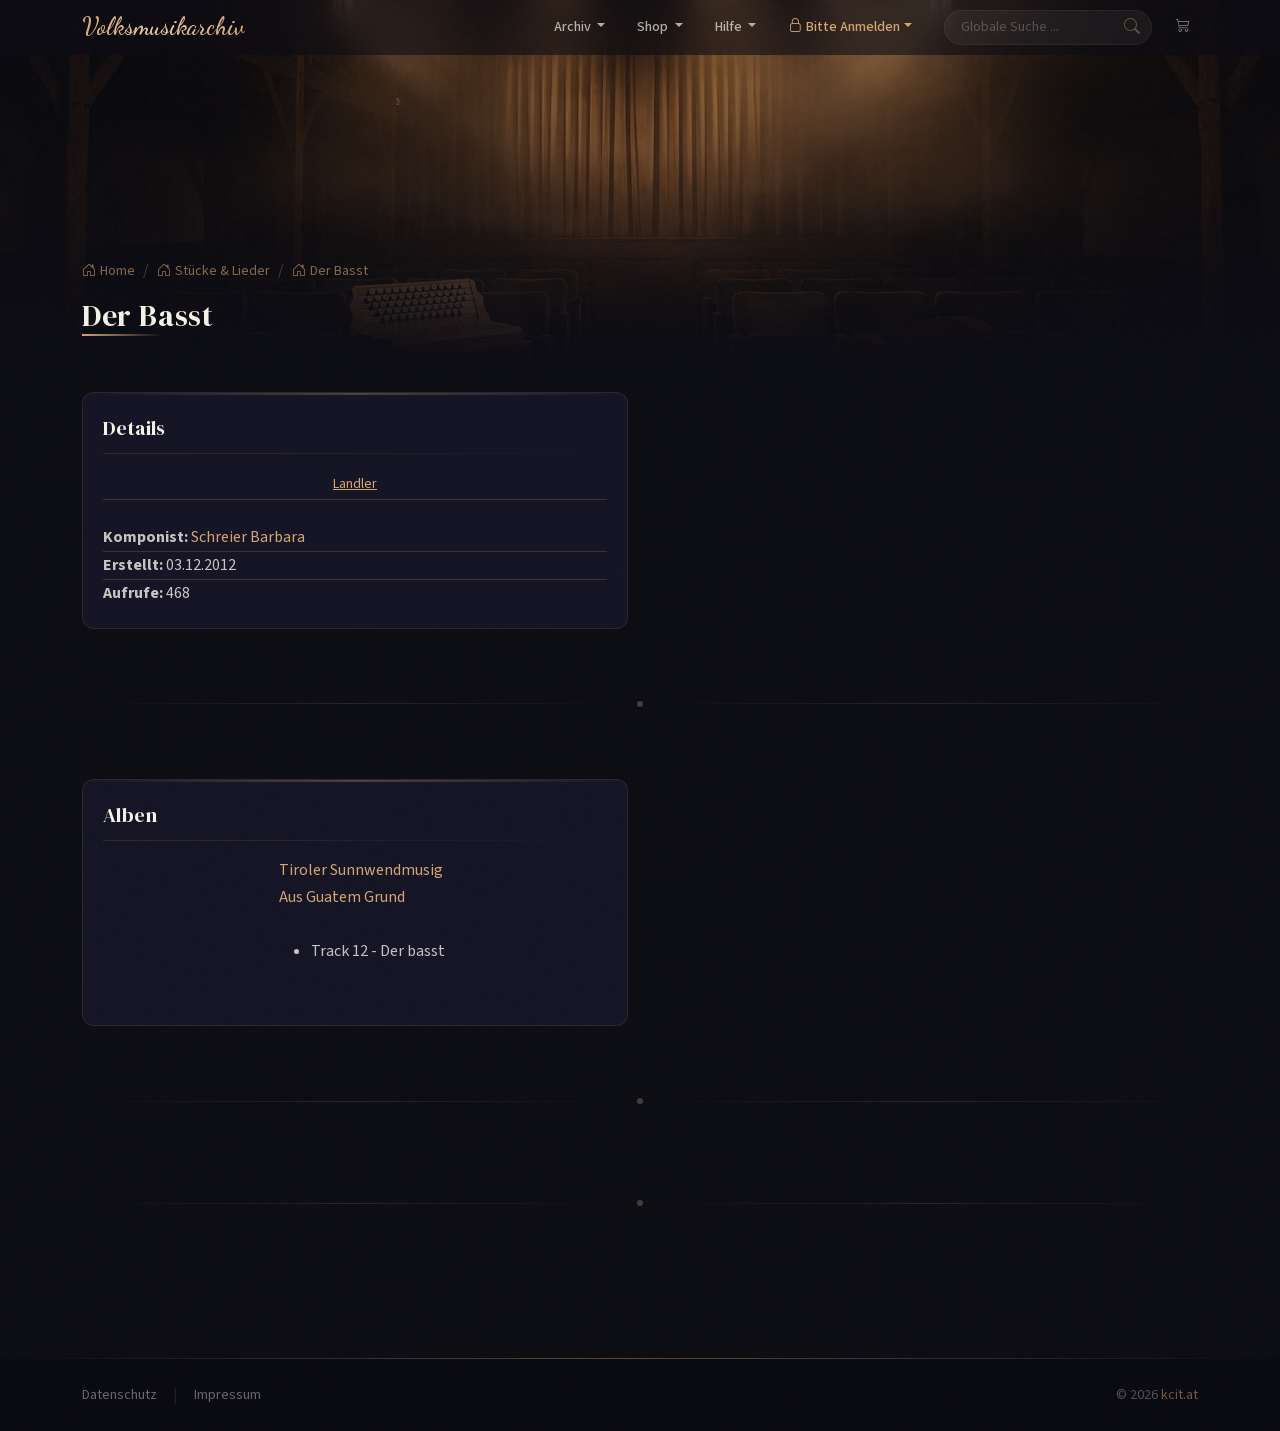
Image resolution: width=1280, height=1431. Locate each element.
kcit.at (1179, 1395)
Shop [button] (654, 27)
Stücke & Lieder (213, 271)
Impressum (227, 1395)
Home (108, 271)
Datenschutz (119, 1395)
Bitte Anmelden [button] (844, 27)
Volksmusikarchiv (163, 26)
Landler (355, 484)
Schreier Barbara (248, 537)
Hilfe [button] (730, 27)
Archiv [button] (574, 27)
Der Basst (330, 271)
